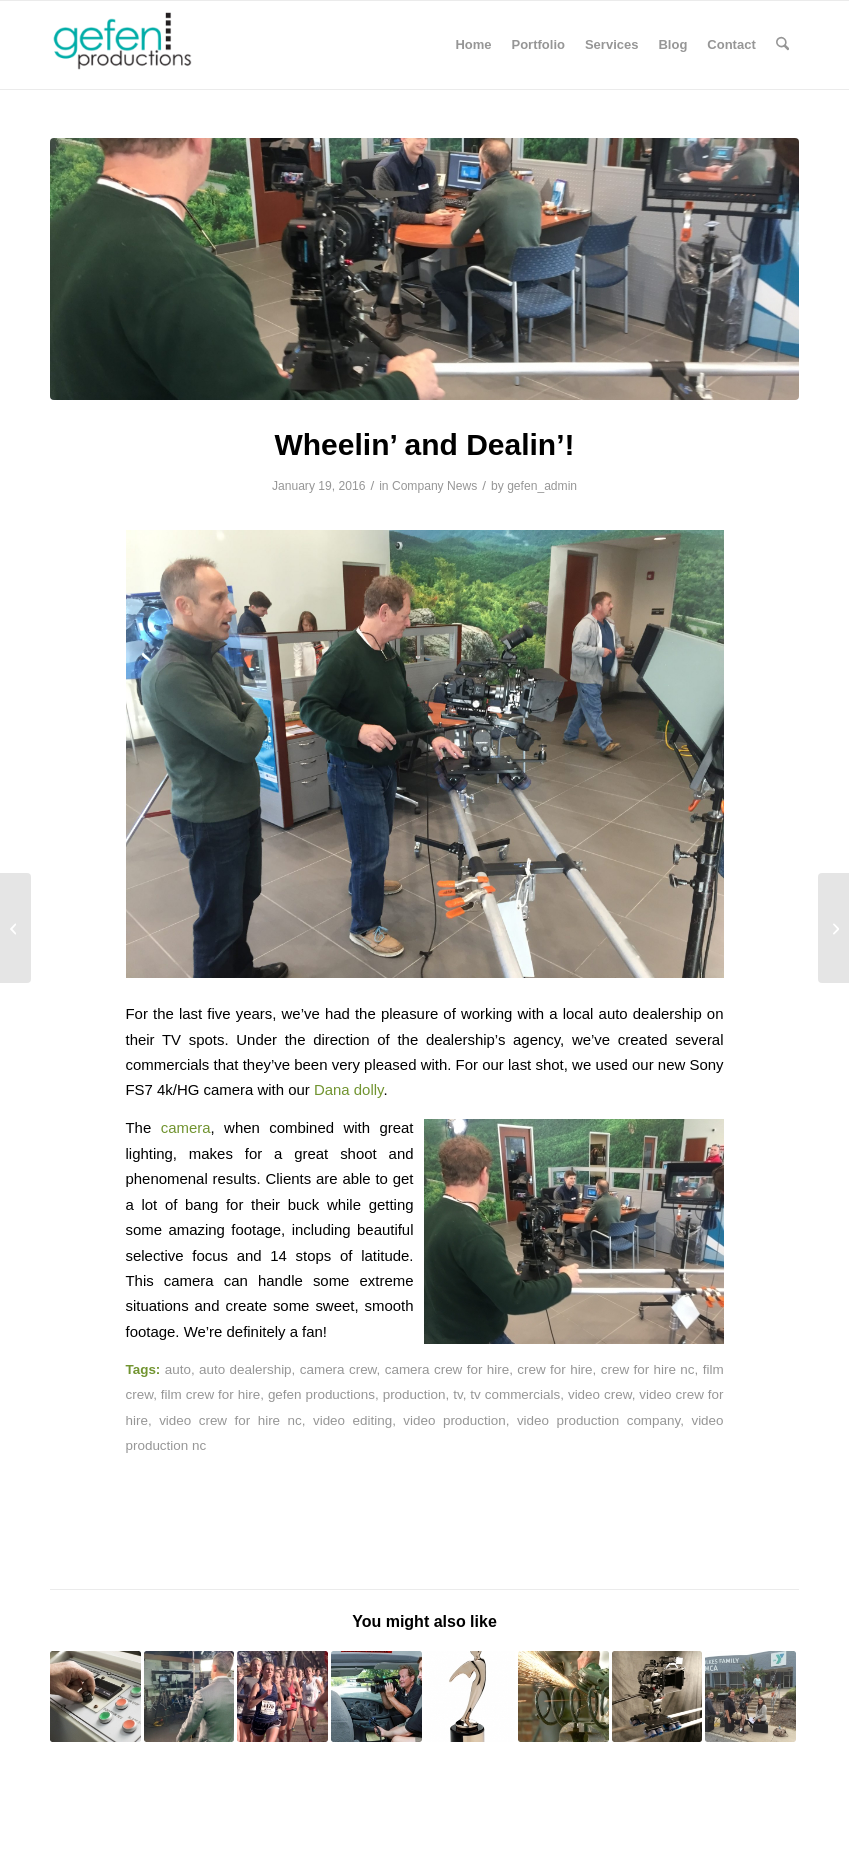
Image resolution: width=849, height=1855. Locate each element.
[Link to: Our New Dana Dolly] (657, 1696)
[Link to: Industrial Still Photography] (95, 1696)
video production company (598, 1420)
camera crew (338, 1369)
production (414, 1394)
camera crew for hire (447, 1369)
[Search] (782, 45)
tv (457, 1394)
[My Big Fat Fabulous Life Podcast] (15, 928)
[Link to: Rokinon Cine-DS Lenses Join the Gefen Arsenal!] (563, 1696)
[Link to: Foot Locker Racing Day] (282, 1696)
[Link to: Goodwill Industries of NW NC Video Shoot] (376, 1696)
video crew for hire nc (230, 1420)
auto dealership (245, 1369)
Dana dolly (348, 1089)
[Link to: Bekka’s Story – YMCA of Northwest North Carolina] (750, 1696)
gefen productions (321, 1394)
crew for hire (554, 1369)
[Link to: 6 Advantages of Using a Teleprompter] (189, 1696)
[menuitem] (473, 45)
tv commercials (515, 1394)
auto (178, 1369)
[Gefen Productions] (155, 45)
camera (186, 1127)
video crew (600, 1394)
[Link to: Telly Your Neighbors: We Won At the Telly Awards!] (470, 1696)
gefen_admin (542, 486)
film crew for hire (210, 1394)
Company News (434, 486)
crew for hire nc (648, 1369)
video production (454, 1420)
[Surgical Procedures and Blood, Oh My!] (833, 928)
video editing (352, 1420)
